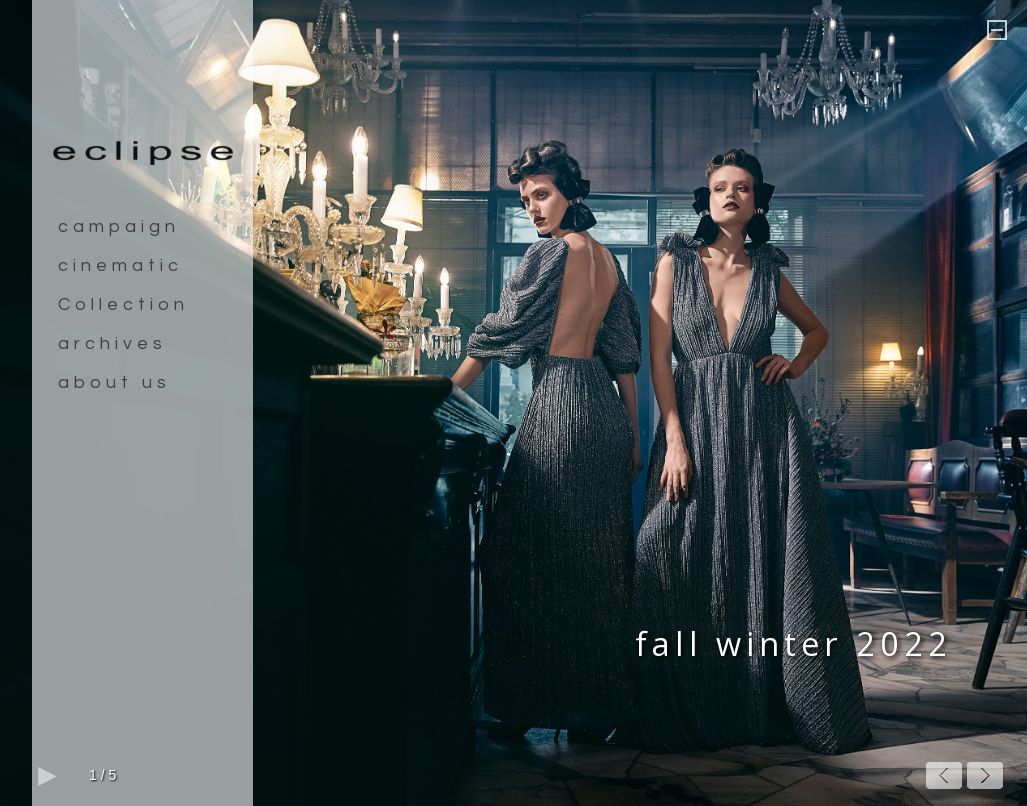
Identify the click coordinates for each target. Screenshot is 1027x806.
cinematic (120, 265)
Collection (123, 304)
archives (112, 343)
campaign (119, 226)
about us (114, 382)
